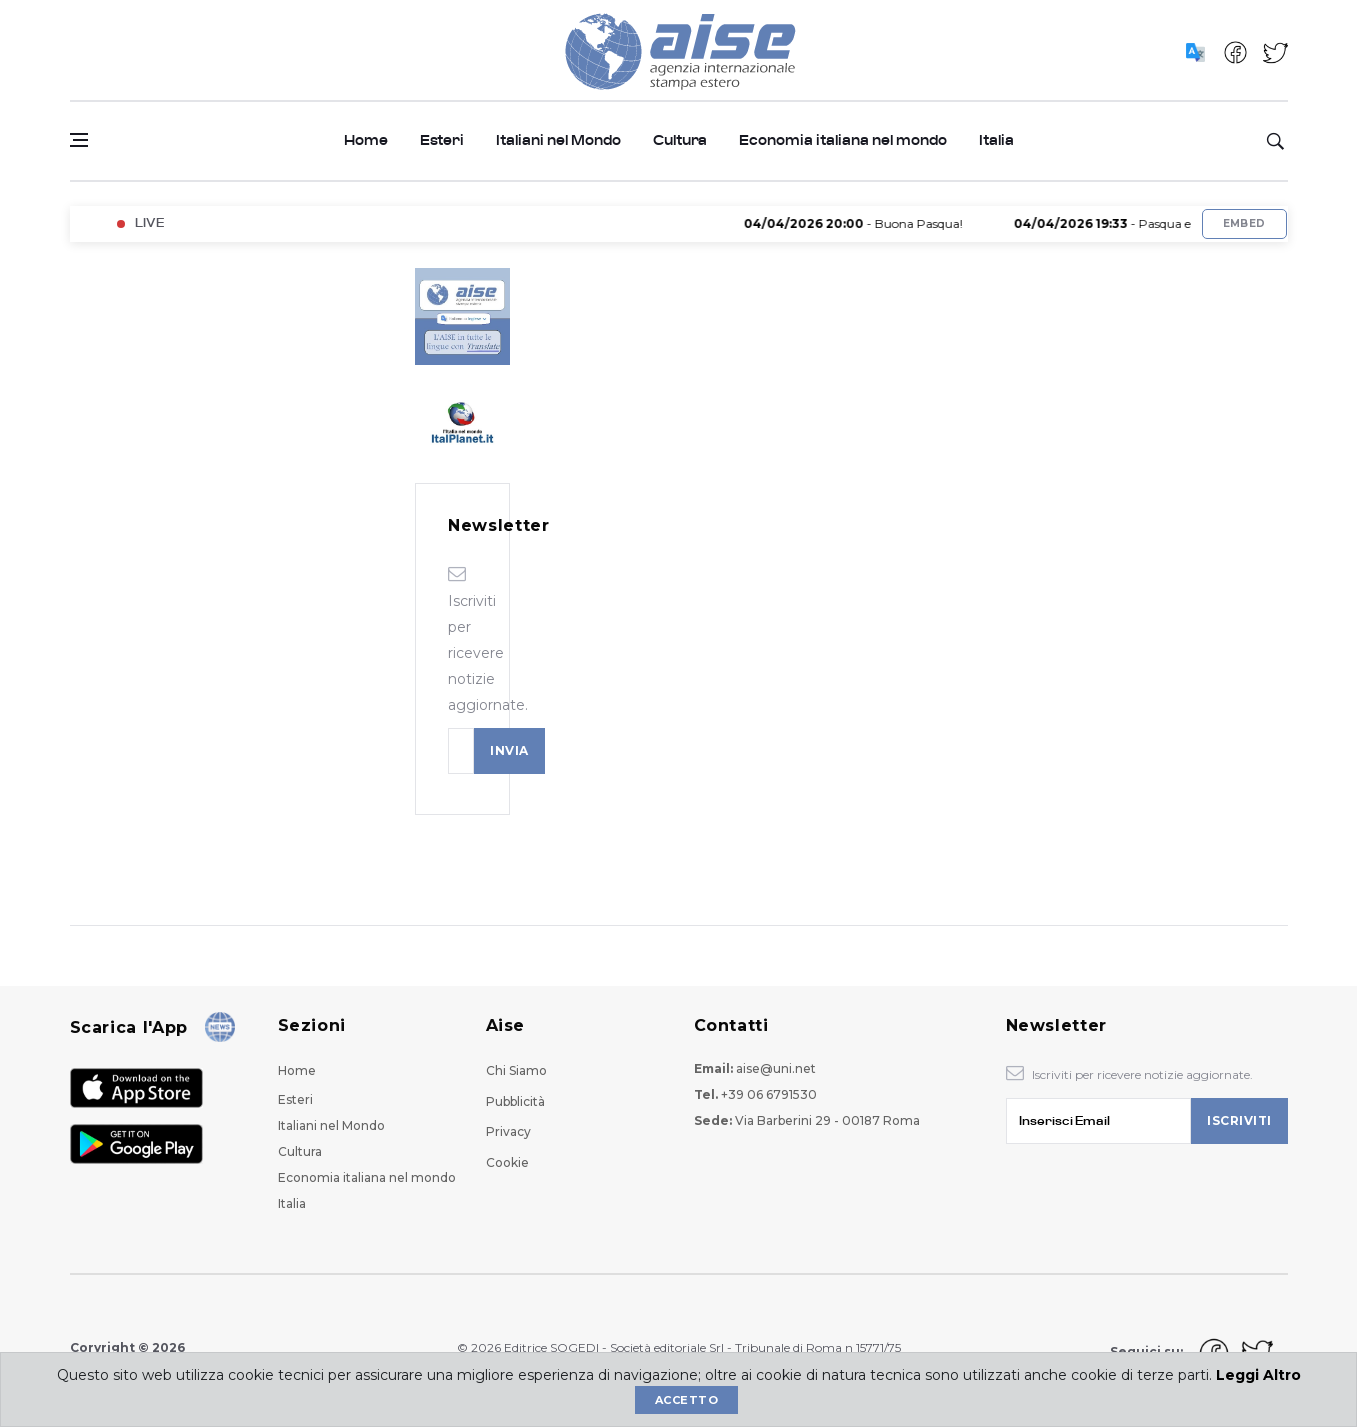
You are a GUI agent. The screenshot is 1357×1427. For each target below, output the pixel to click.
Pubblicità (515, 1101)
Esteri (442, 140)
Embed (1244, 223)
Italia (996, 140)
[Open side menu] (79, 140)
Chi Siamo (516, 1070)
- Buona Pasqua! (864, 223)
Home (366, 140)
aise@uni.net (776, 1068)
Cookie (507, 1162)
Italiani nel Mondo (558, 140)
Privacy (508, 1131)
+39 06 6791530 (769, 1094)
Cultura (680, 140)
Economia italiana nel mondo (843, 140)
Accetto (686, 1400)
